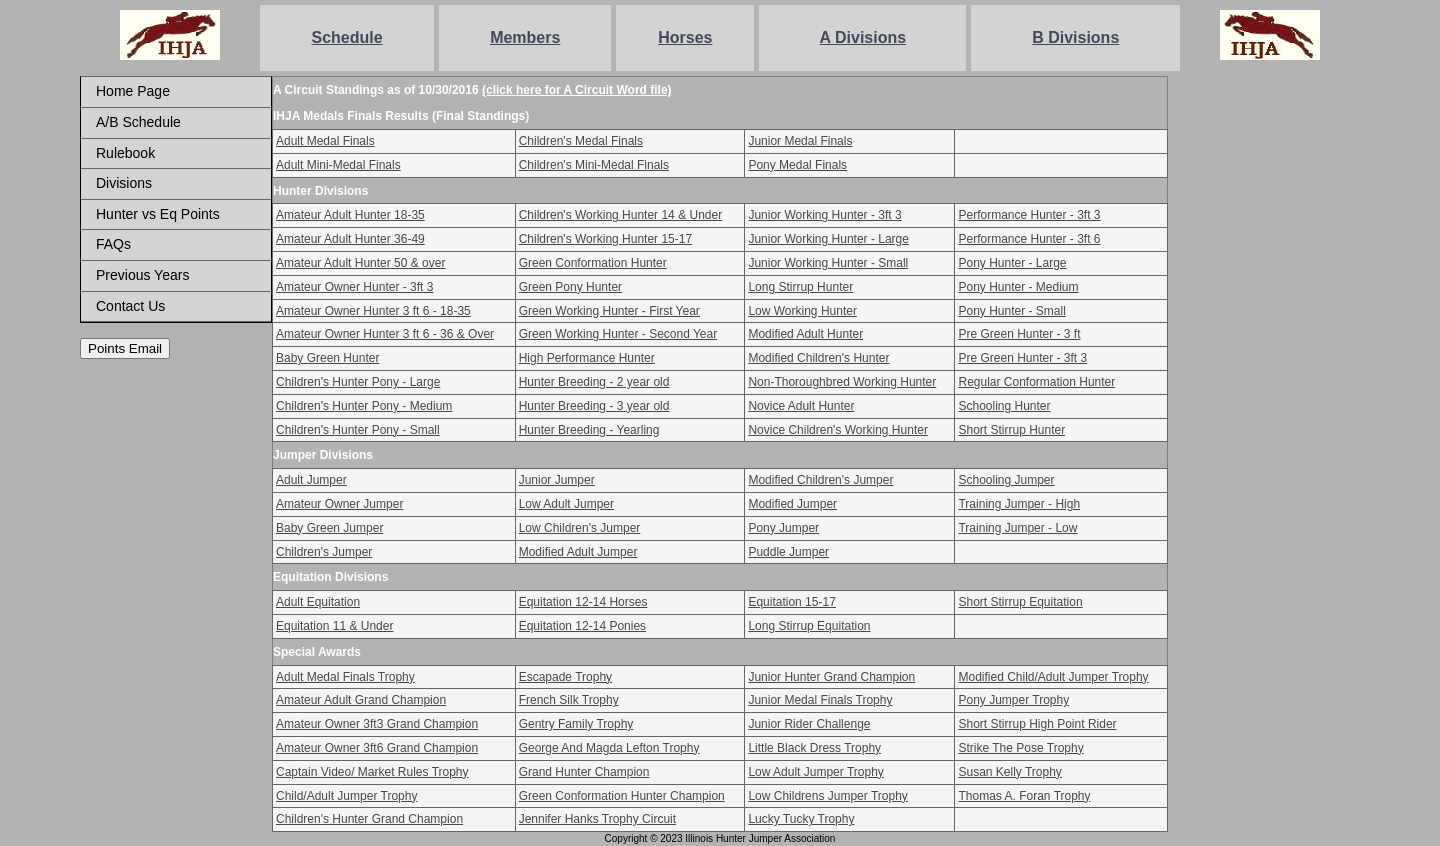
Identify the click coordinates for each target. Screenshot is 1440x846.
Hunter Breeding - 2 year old (594, 382)
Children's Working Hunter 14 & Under (621, 215)
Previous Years (142, 275)
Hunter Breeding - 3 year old (594, 406)
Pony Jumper (783, 528)
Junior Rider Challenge (809, 724)
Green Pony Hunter (570, 287)
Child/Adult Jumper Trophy (346, 796)
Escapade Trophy (565, 677)
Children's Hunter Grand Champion (369, 819)
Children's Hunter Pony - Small (358, 430)
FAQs (113, 244)
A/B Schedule (138, 122)
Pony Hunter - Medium (1018, 287)
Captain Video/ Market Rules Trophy (372, 772)
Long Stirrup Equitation (809, 626)
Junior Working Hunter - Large (828, 239)
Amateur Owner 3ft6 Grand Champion (377, 748)
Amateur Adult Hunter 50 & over (360, 263)
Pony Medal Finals (797, 165)
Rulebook (125, 153)
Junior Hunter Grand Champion (831, 677)
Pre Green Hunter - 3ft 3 (1022, 358)
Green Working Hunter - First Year (609, 311)
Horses (685, 37)
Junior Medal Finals (800, 141)
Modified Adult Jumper (578, 552)
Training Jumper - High (1019, 504)
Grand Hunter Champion (584, 772)
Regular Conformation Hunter (1036, 382)
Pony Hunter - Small (1011, 311)
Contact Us (130, 306)
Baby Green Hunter (327, 358)
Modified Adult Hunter (805, 334)
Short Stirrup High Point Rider (1037, 724)
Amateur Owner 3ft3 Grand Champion (377, 724)
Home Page (133, 91)
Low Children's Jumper (580, 528)
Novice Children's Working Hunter (837, 430)
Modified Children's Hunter (818, 358)
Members (525, 37)
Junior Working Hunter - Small (828, 263)
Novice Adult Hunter (801, 406)
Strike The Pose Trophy (1020, 748)
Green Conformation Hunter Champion (622, 796)
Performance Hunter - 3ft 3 (1029, 215)
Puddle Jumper (788, 552)
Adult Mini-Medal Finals (338, 165)
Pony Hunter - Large (1012, 263)
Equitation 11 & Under (334, 626)
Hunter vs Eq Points (158, 214)
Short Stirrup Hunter (1011, 430)
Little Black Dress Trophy (814, 748)
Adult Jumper (311, 480)
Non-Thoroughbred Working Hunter (842, 382)
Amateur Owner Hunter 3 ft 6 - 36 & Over (385, 334)
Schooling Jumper (1006, 480)
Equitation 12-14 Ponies (582, 626)
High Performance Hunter (587, 358)
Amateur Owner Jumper (339, 504)
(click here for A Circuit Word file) (577, 90)
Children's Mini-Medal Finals (594, 165)
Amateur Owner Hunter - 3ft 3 (354, 287)
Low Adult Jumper (566, 504)
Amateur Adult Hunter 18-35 (350, 215)
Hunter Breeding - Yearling (589, 430)
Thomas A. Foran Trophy (1024, 796)
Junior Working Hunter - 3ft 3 (824, 215)
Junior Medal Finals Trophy (820, 700)
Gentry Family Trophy (576, 724)
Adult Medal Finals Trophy (345, 677)
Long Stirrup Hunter (800, 287)
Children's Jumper (324, 552)
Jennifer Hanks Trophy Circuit (597, 819)
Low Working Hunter (802, 311)
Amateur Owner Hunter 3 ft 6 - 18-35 (373, 311)
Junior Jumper (557, 480)
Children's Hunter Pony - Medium (364, 406)
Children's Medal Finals (581, 141)
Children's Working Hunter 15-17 (605, 239)
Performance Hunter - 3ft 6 (1029, 239)
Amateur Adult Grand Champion (361, 700)
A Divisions (863, 37)
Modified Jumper (792, 504)
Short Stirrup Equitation (1020, 602)
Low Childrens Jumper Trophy (827, 796)
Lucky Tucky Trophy (801, 819)
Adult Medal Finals (325, 141)
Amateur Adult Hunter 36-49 (350, 239)
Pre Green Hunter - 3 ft (1019, 334)
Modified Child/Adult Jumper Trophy (1053, 677)
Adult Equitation (318, 602)
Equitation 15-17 (791, 602)
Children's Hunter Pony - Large (358, 382)
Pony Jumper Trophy (1013, 700)
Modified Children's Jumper (820, 480)
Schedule (347, 37)
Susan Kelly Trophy (1009, 772)
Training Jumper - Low (1017, 528)
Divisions (124, 183)
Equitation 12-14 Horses (583, 602)
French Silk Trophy (569, 700)
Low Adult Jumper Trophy (815, 772)
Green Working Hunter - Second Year (618, 334)
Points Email (125, 348)
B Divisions (1075, 37)
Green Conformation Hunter (593, 263)
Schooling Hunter (1004, 406)
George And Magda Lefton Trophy (609, 748)
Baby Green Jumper (329, 528)
